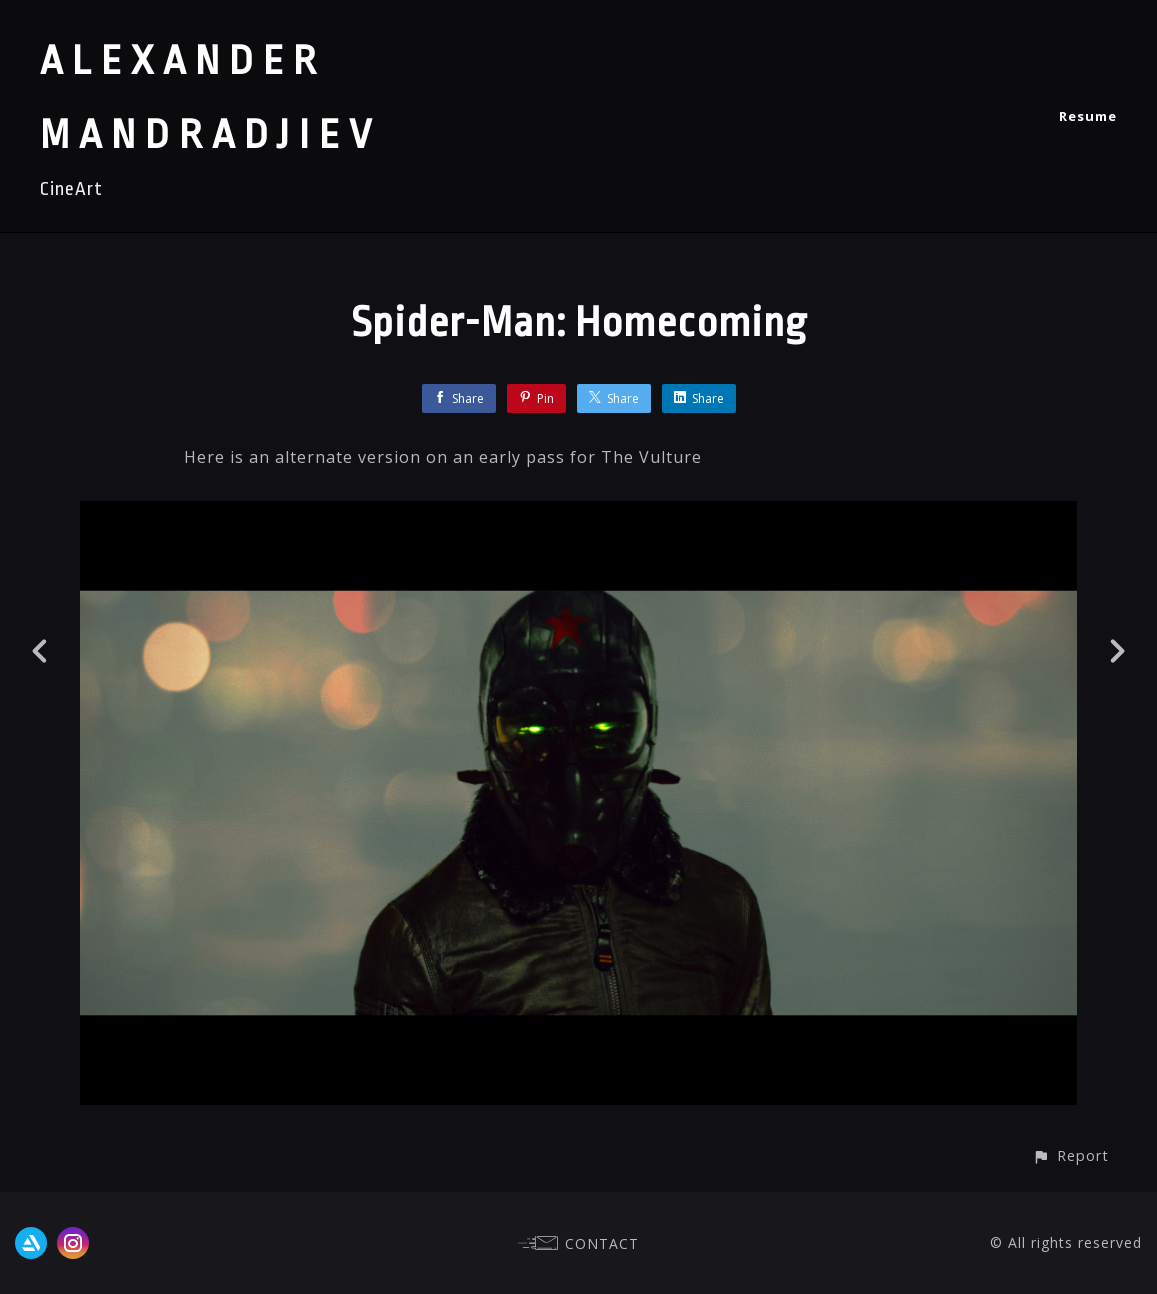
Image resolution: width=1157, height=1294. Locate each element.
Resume (1088, 116)
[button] (1070, 1155)
